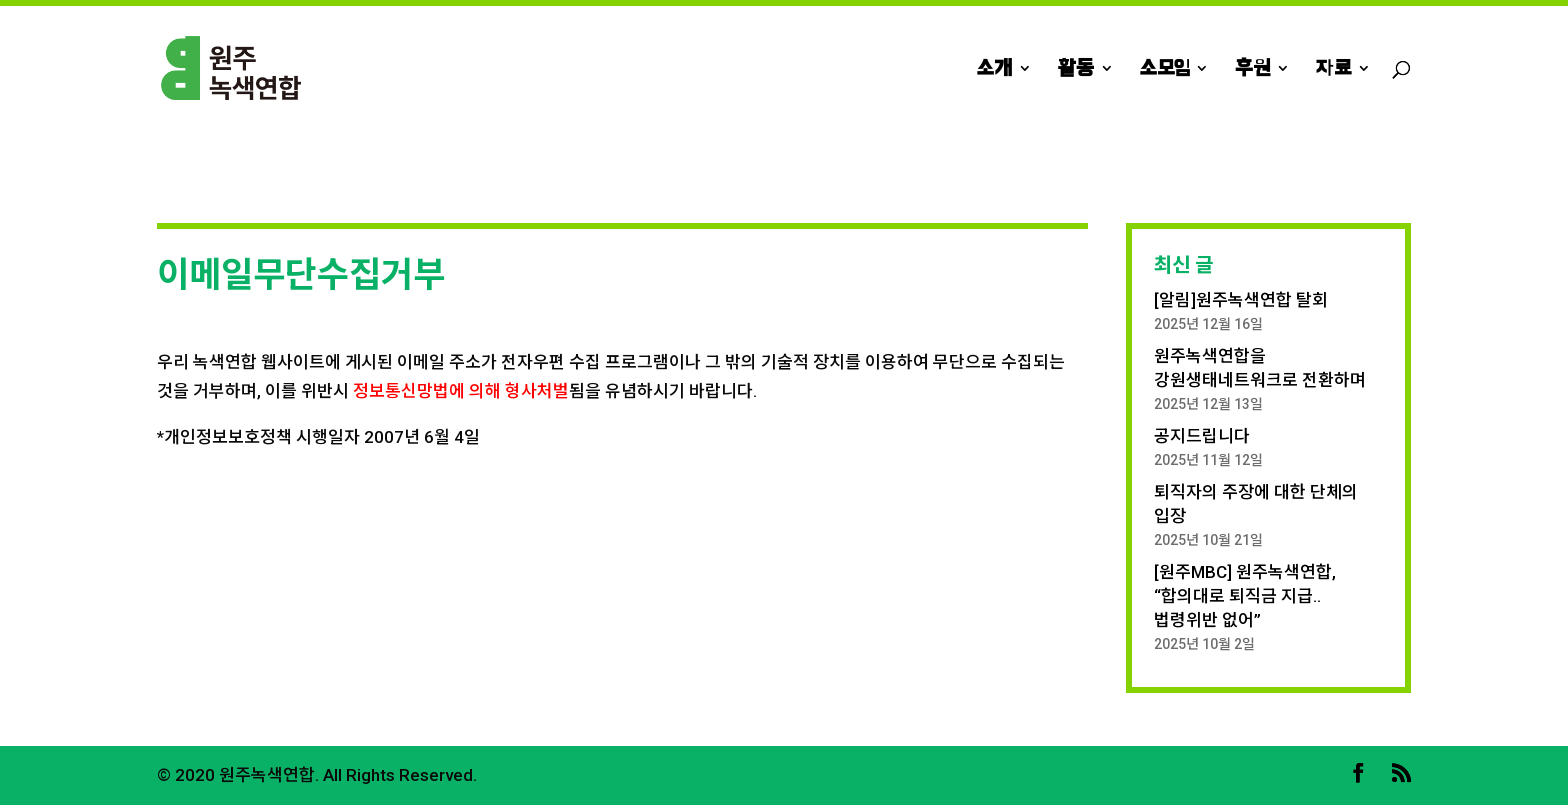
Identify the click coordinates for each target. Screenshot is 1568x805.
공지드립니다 (1202, 436)
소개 (994, 70)
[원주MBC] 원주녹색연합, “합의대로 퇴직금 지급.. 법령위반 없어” (1245, 596)
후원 (1252, 70)
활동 (1076, 70)
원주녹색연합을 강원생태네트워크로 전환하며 (1260, 368)
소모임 (1164, 70)
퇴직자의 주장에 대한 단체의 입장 (1256, 504)
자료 (1333, 70)
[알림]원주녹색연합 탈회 (1241, 300)
